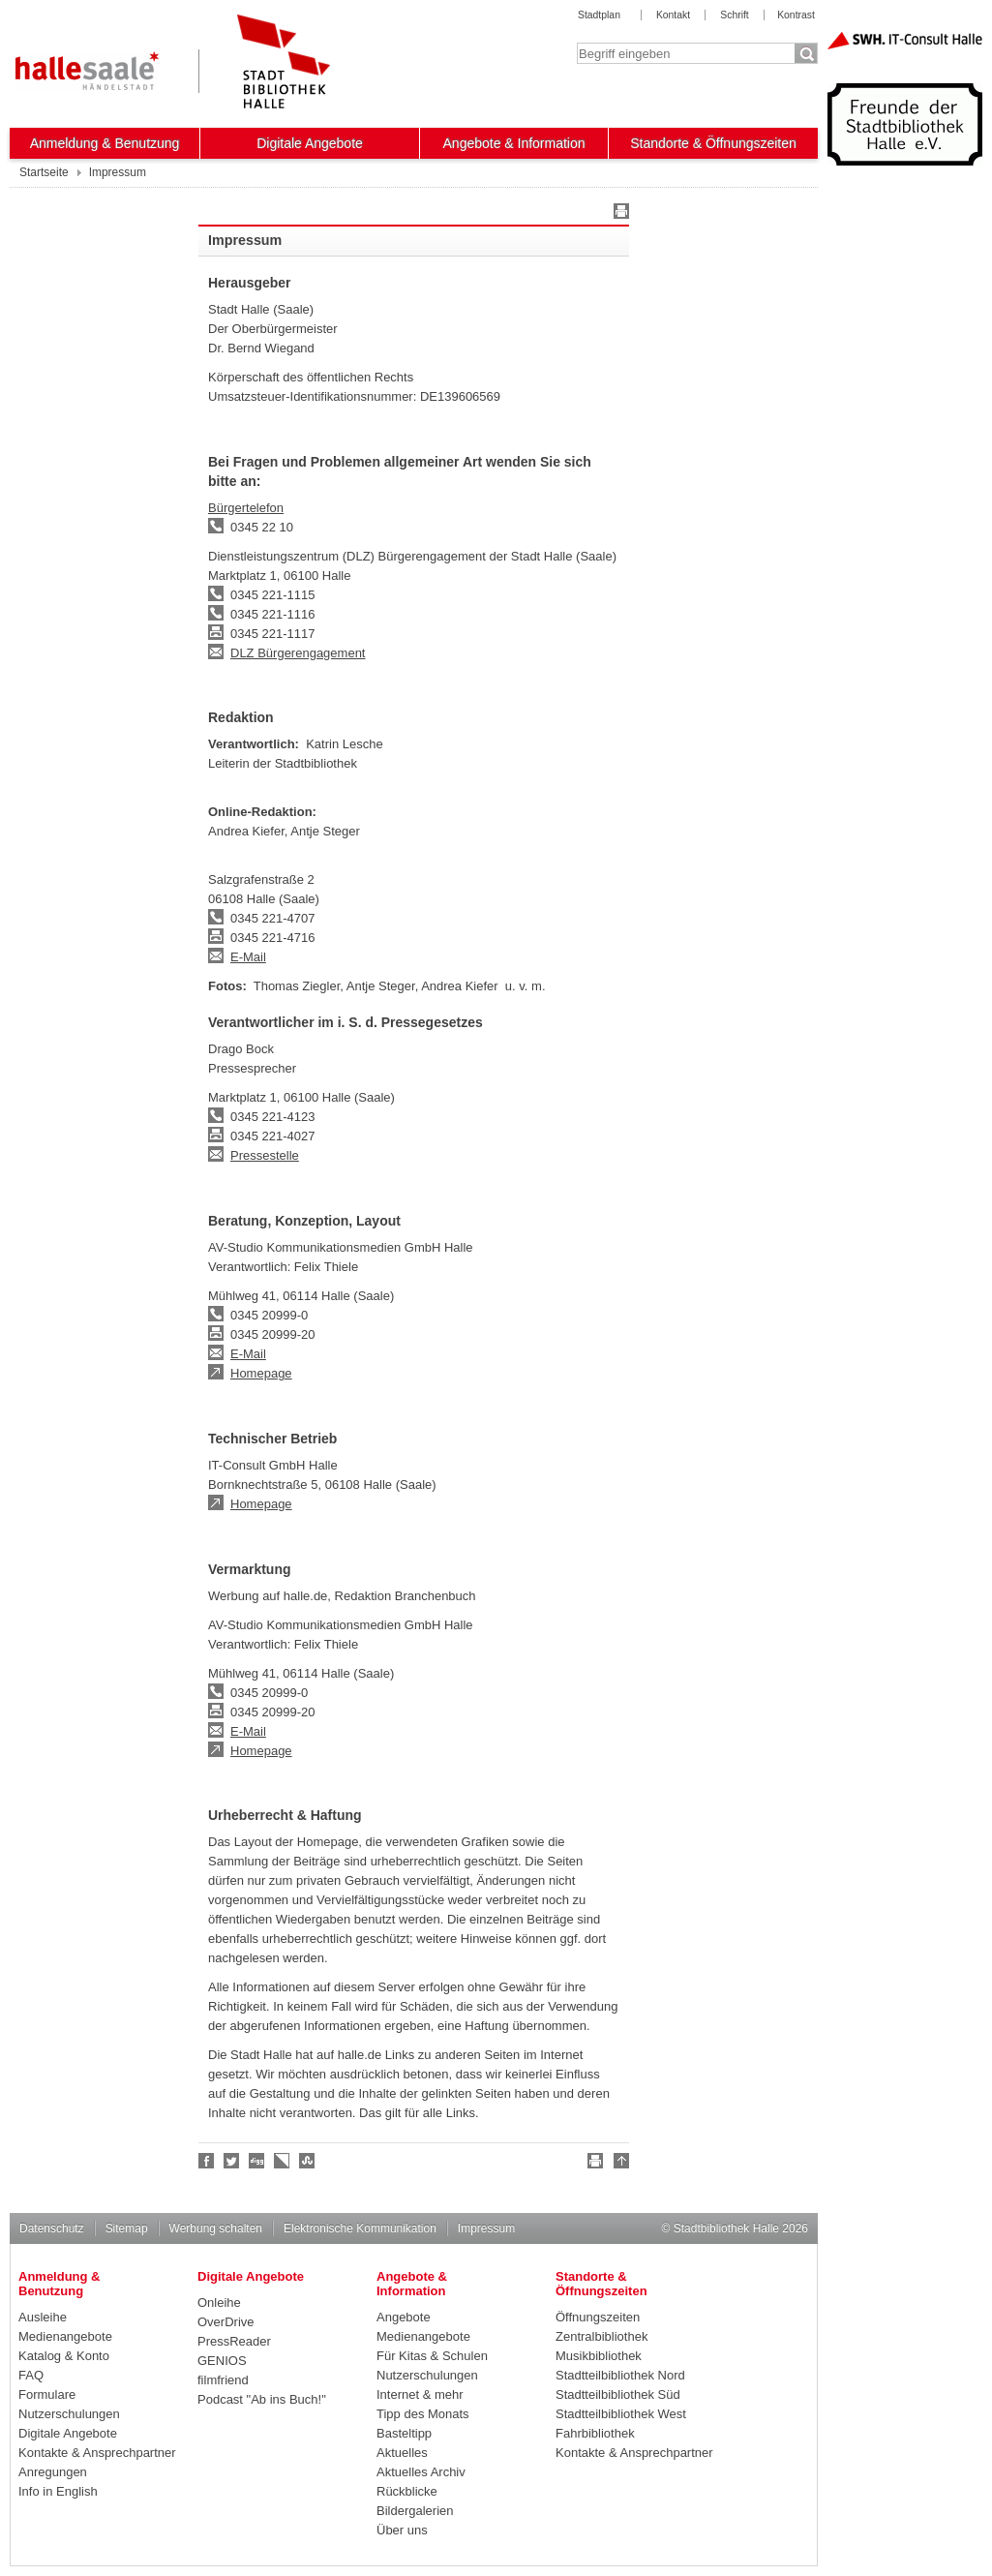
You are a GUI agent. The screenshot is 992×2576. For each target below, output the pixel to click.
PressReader (234, 2341)
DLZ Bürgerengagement (297, 653)
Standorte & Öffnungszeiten (713, 143)
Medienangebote (65, 2336)
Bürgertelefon (246, 507)
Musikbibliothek (599, 2356)
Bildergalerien (415, 2510)
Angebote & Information (514, 143)
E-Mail (248, 957)
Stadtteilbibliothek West (621, 2414)
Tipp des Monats (422, 2414)
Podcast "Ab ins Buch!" (261, 2399)
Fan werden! (207, 2160)
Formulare (46, 2394)
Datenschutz (51, 2228)
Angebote (403, 2317)
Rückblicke (406, 2491)
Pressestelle (264, 1155)
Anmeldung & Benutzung (105, 143)
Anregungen (52, 2472)
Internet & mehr (420, 2394)
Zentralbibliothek (601, 2336)
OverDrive (226, 2322)
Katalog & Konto (63, 2356)
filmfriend (223, 2380)
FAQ (31, 2375)
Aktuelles (402, 2452)
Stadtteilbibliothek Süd (618, 2394)
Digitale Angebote (309, 143)
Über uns (402, 2530)
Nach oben (618, 2163)
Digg (257, 2160)
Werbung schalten (215, 2228)
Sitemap (126, 2228)
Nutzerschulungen (69, 2414)
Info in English (58, 2491)
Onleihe (219, 2302)
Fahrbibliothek (595, 2433)
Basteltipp (404, 2433)
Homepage (261, 1373)
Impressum (486, 2228)
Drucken (618, 214)
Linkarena (282, 2160)
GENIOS (222, 2360)
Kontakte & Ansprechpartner (97, 2452)
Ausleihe (42, 2317)
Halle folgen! (232, 2160)
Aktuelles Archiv (421, 2472)
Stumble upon (307, 2160)
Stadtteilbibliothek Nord (620, 2375)
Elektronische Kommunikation (360, 2228)
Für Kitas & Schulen (432, 2356)
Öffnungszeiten (598, 2317)
